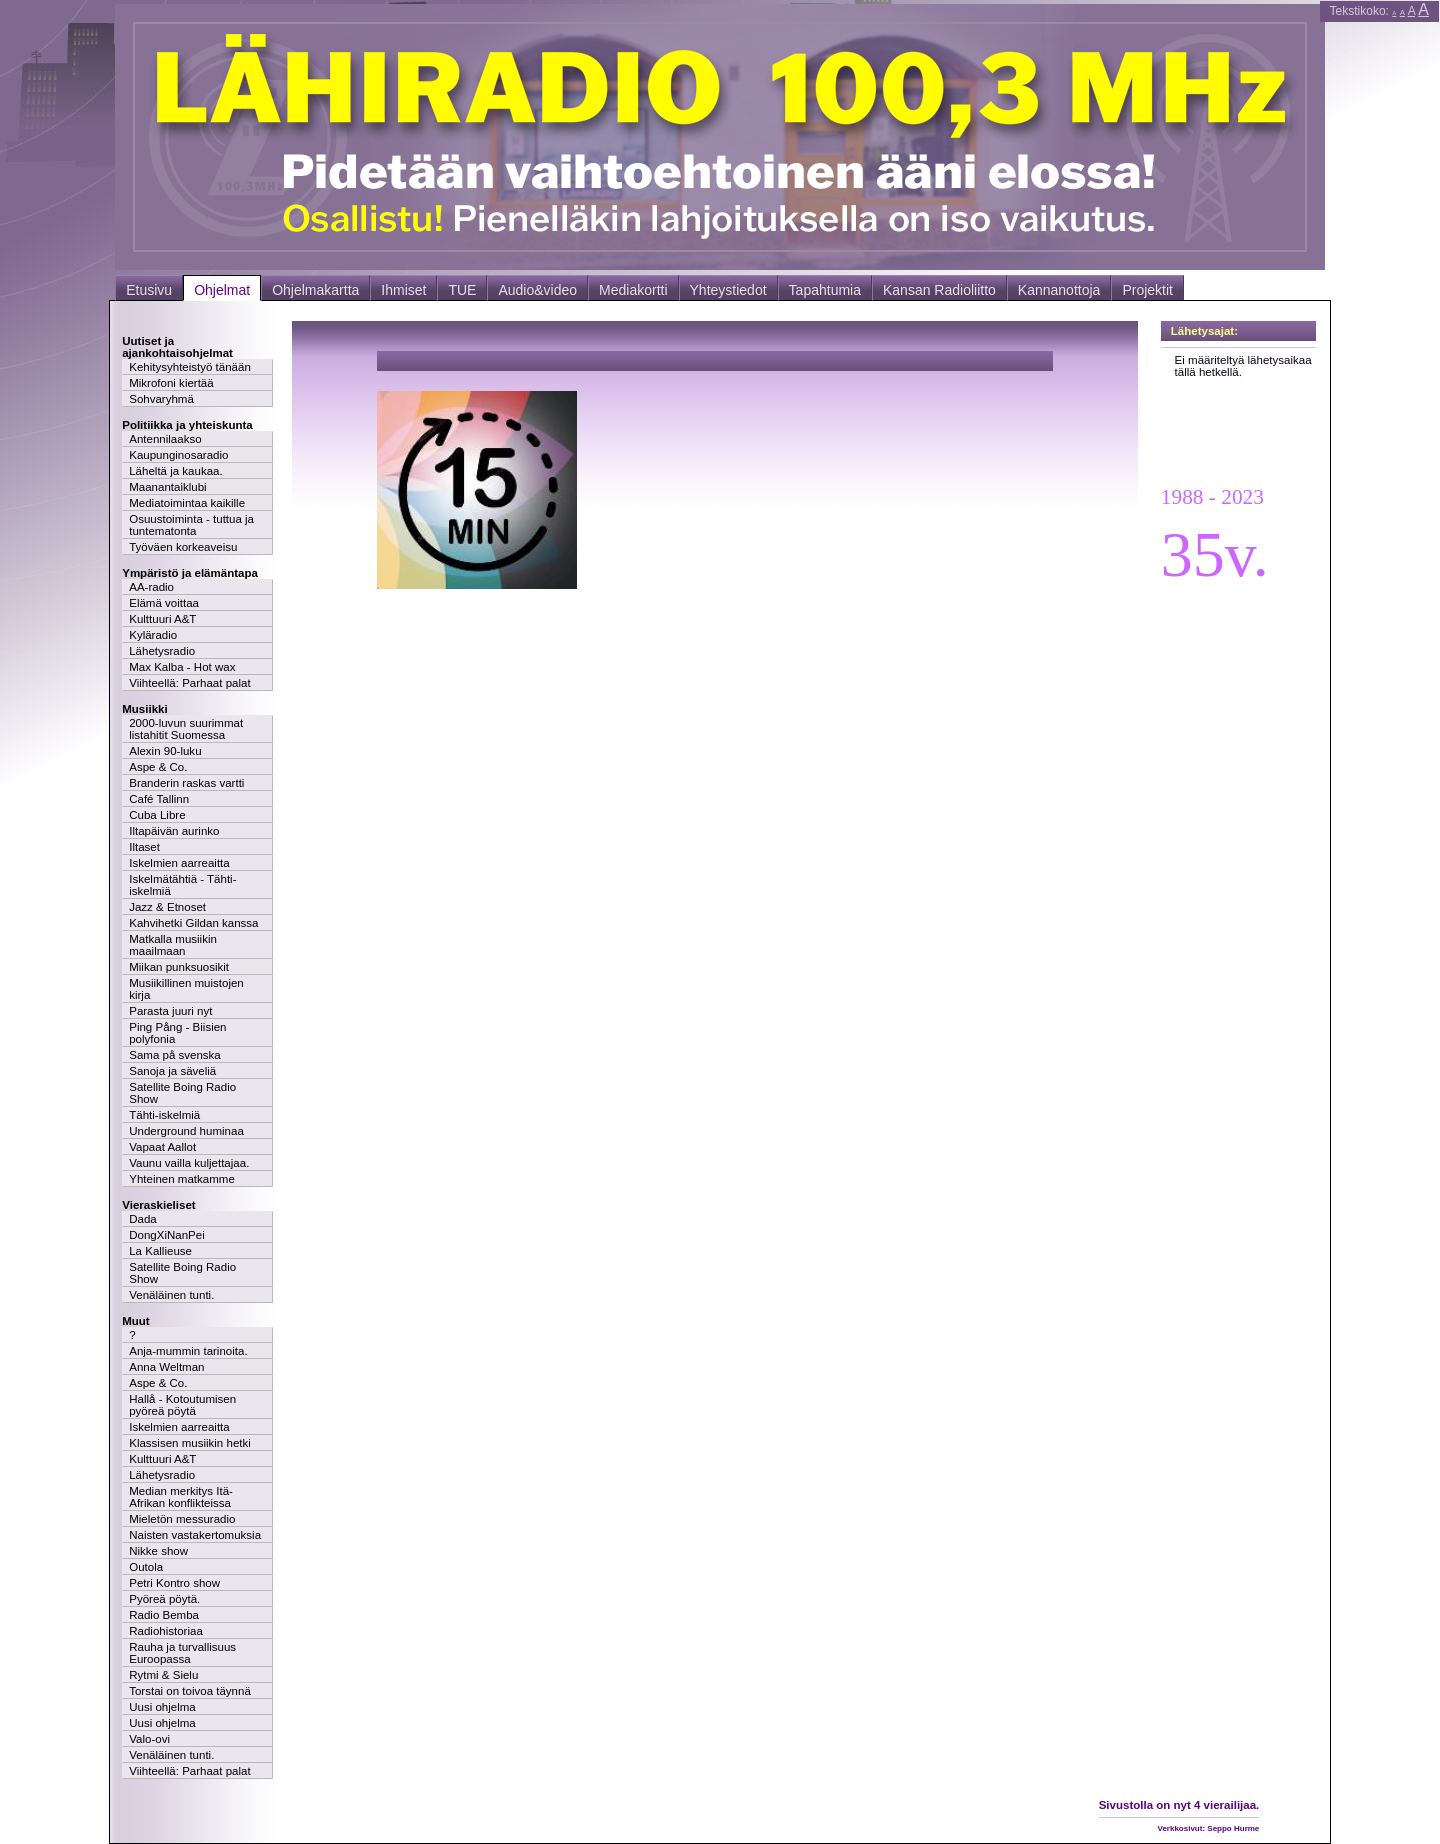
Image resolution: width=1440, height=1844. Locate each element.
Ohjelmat (222, 290)
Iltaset (144, 847)
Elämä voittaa (164, 603)
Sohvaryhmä (161, 399)
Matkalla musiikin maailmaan (173, 945)
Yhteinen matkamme (182, 1179)
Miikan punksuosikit (179, 967)
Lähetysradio (162, 651)
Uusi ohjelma (162, 1707)
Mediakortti (633, 290)
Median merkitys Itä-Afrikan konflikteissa (181, 1497)
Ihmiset (403, 290)
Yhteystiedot (728, 290)
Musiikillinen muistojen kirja (186, 989)
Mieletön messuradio (182, 1519)
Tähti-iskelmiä (164, 1115)
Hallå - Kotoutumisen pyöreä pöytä (182, 1405)
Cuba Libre (157, 815)
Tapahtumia (825, 290)
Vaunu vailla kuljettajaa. (189, 1163)
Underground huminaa (186, 1131)
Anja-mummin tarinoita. (188, 1351)
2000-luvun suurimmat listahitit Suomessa (186, 729)
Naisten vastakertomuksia (195, 1535)
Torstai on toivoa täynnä (190, 1691)
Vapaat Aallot (162, 1147)
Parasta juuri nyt (170, 1011)
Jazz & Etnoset (167, 907)
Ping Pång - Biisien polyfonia (177, 1033)
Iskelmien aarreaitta (179, 863)
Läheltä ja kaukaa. (175, 471)
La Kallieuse (160, 1251)
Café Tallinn (159, 799)
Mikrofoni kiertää (171, 383)
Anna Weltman (166, 1367)
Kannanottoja (1059, 290)
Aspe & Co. (158, 767)
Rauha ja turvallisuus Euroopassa (182, 1653)
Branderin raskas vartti (186, 783)
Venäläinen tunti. (171, 1295)
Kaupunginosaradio (178, 455)
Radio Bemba (164, 1615)
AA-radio (151, 587)
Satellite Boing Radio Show (182, 1093)
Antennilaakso (165, 439)
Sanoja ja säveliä (172, 1071)
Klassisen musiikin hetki (190, 1443)
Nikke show (158, 1551)
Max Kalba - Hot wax (182, 667)
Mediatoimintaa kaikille (187, 503)
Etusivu (149, 290)
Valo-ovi (149, 1739)
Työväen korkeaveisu (183, 547)
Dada (143, 1219)
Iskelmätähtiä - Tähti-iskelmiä (182, 885)
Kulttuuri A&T (162, 619)
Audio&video (537, 290)
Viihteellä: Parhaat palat (189, 683)
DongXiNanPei (167, 1235)
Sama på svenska (175, 1055)
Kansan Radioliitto (939, 290)
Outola (146, 1567)
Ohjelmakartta (315, 290)
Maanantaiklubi (167, 487)
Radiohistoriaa (166, 1631)
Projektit (1147, 290)
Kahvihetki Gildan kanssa (193, 923)
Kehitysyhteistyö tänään (190, 367)
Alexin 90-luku (165, 751)
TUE (462, 290)
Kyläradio (153, 635)
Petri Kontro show (174, 1583)
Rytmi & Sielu (163, 1675)
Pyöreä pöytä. (164, 1599)
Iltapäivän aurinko (174, 831)
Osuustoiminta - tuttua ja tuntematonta (191, 525)
